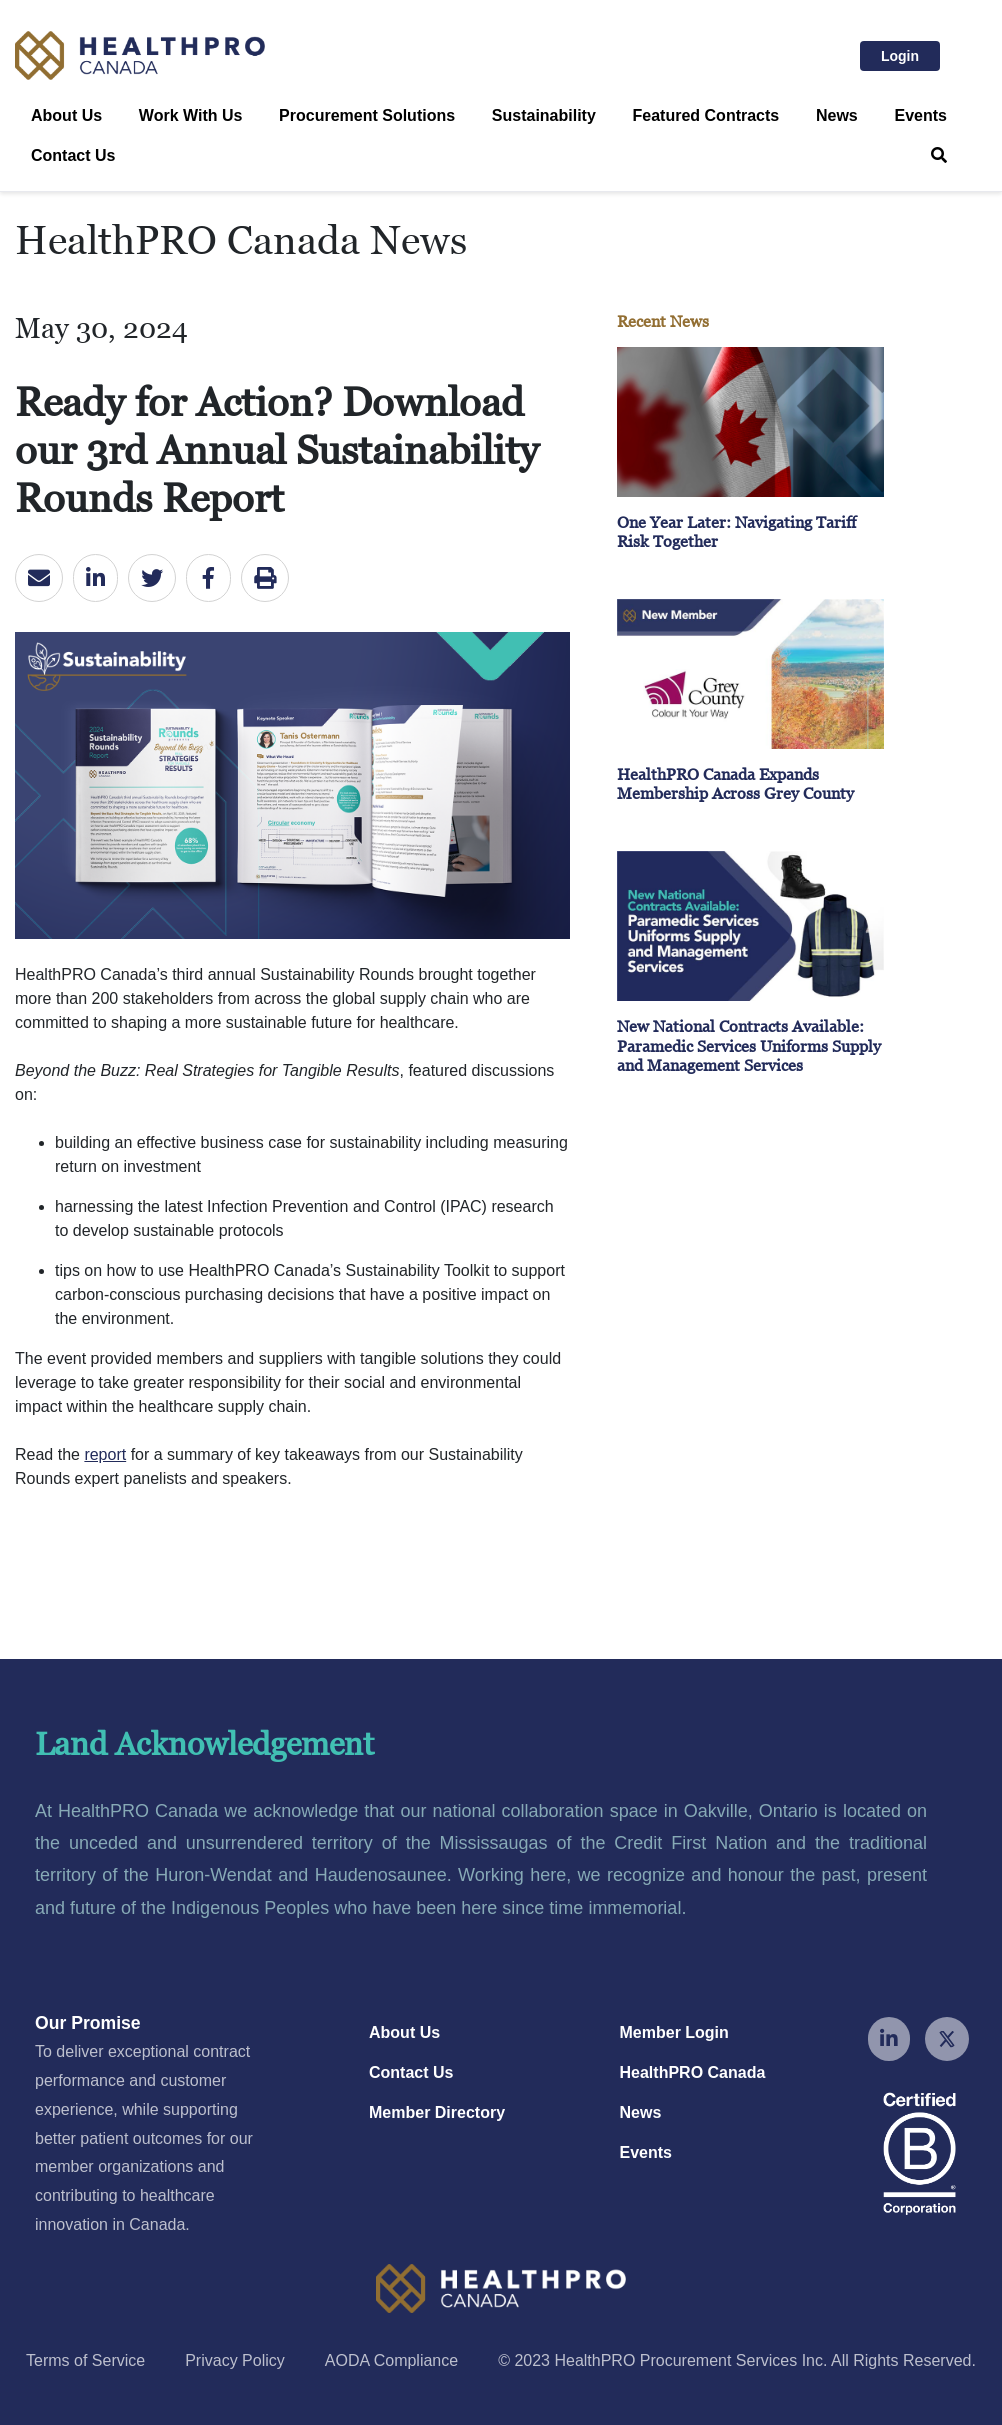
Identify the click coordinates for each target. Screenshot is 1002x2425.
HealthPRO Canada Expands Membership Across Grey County (735, 783)
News (837, 115)
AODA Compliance (391, 2360)
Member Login (674, 2032)
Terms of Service (85, 2360)
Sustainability (544, 115)
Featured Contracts (706, 115)
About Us (404, 2032)
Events (920, 115)
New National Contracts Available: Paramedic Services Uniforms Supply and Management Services (749, 1045)
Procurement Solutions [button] (367, 115)
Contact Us (73, 155)
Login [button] (910, 53)
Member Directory (437, 2112)
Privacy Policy (235, 2360)
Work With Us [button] (191, 115)
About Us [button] (66, 115)
